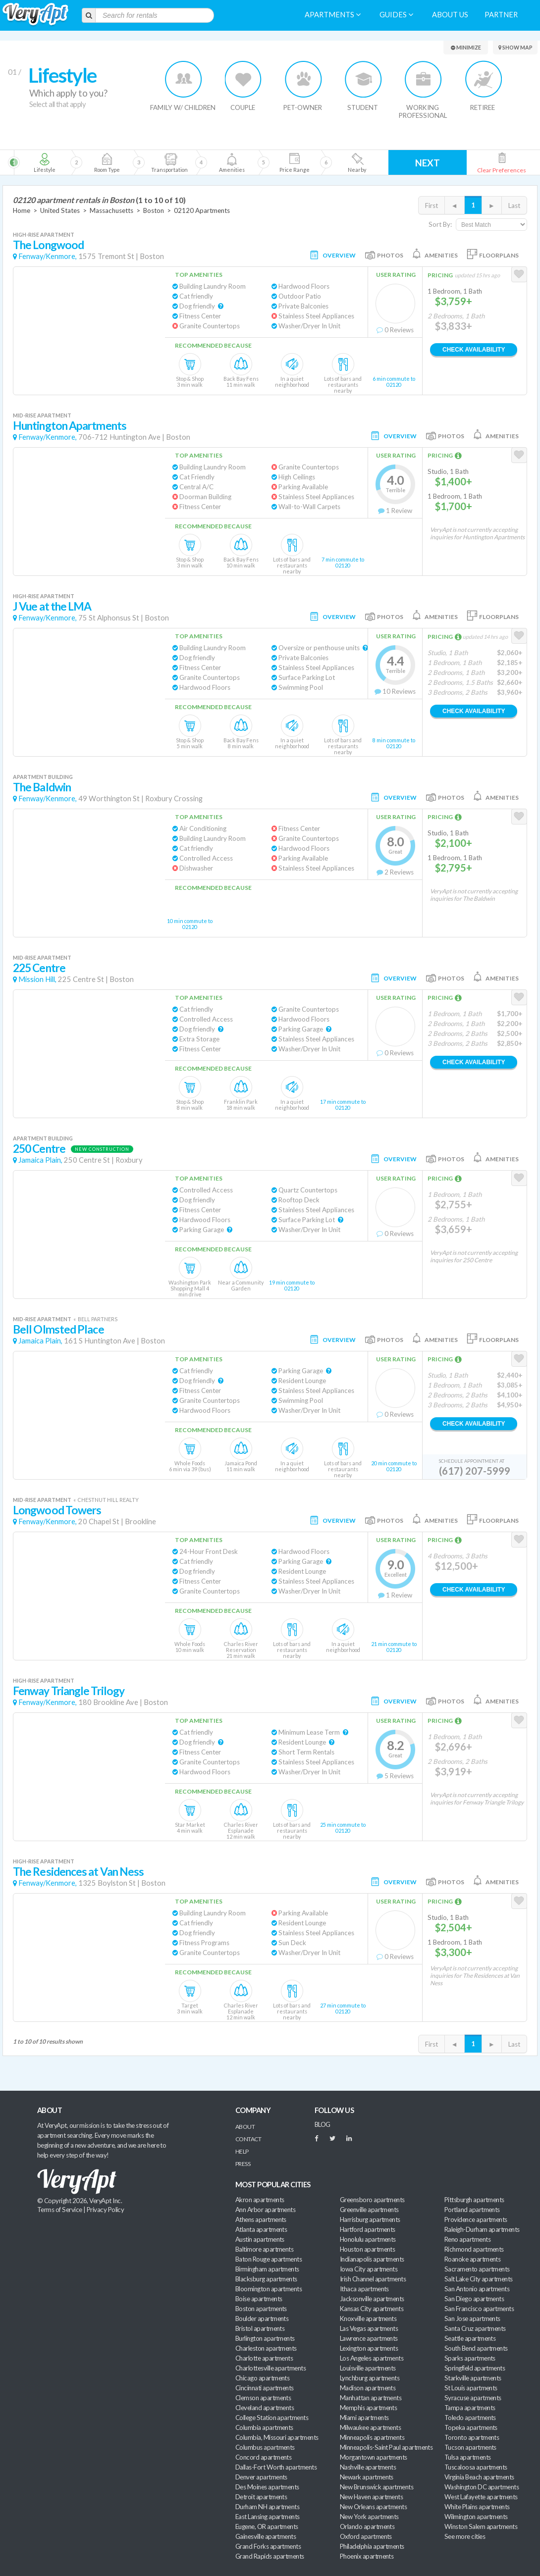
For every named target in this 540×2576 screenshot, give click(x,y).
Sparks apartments (469, 2358)
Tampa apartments (469, 2408)
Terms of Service (59, 2210)
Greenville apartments (369, 2210)
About (245, 2126)
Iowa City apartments (368, 2269)
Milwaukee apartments (370, 2427)
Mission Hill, (37, 979)
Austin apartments (259, 2239)
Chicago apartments (262, 2378)
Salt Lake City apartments (478, 2279)
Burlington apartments (265, 2338)
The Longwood (48, 245)
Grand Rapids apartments (269, 2556)
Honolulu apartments (368, 2239)
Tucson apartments (470, 2447)
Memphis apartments (368, 2408)
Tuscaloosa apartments (475, 2467)
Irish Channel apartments (373, 2279)
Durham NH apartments (267, 2507)
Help (242, 2151)
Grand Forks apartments (268, 2546)
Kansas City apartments (371, 2309)
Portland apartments (472, 2210)
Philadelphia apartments (372, 2546)
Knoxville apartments (368, 2318)
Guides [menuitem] (396, 14)
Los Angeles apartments (371, 2358)
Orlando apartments (367, 2526)
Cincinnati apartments (264, 2388)
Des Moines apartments (267, 2487)
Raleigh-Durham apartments (482, 2229)
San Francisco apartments (479, 2309)
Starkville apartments (472, 2378)
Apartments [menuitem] (333, 14)
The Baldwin (42, 787)
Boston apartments (261, 2309)
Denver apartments (261, 2477)
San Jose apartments (472, 2318)
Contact (248, 2139)
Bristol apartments (259, 2328)
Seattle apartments (469, 2338)
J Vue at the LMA (52, 606)
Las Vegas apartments (369, 2328)
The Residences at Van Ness (78, 1871)
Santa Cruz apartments (475, 2328)
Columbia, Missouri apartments (277, 2437)
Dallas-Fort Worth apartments (276, 2467)
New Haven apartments (371, 2497)
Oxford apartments (366, 2536)
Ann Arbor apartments (265, 2210)
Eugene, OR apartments (266, 2526)
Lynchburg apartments (369, 2378)
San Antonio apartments (476, 2289)
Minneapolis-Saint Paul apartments (386, 2447)
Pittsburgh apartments (474, 2200)
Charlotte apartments (264, 2358)
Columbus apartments (265, 2447)
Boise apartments (258, 2299)
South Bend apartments (476, 2348)
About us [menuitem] (450, 14)
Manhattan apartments (370, 2398)
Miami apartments (364, 2417)
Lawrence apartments (369, 2338)
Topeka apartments (470, 2427)
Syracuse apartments (472, 2398)
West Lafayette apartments (481, 2497)
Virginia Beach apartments (479, 2477)
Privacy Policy (105, 2210)
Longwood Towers (57, 1510)
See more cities (464, 2536)
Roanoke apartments (472, 2259)
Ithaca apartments (364, 2289)
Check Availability (473, 349)
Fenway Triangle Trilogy (68, 1691)
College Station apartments (271, 2417)
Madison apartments (367, 2388)
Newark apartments (366, 2477)
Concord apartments (263, 2457)
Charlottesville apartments (270, 2368)
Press (242, 2163)
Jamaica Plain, (40, 1160)
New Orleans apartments (373, 2507)
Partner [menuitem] (501, 14)
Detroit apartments (261, 2497)
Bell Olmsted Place (58, 1329)
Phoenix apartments (366, 2556)
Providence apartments (475, 2219)
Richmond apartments (474, 2249)
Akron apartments (259, 2200)
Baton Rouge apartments (268, 2259)
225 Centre (39, 968)
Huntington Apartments (69, 425)
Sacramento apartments (477, 2269)
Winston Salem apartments (480, 2526)
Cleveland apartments (264, 2408)
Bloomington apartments (268, 2289)
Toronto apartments (471, 2437)
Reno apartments (467, 2239)
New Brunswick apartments (376, 2487)
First (431, 205)
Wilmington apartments (476, 2517)
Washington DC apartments (481, 2487)
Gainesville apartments (265, 2536)
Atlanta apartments (261, 2229)
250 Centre (39, 1148)
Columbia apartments (264, 2427)
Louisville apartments (368, 2368)
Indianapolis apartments (372, 2259)
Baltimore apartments (264, 2249)
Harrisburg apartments (370, 2219)
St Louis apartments (470, 2388)
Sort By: (440, 224)
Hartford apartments (367, 2229)
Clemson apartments (263, 2398)
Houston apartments (367, 2249)
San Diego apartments (474, 2299)
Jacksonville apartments (372, 2299)
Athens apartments (260, 2219)
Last (514, 205)
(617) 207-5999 (474, 1471)
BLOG (322, 2124)
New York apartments (369, 2517)
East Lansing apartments (267, 2517)
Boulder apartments (261, 2318)
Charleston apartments (266, 2348)
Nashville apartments (368, 2467)
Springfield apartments (474, 2368)
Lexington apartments (369, 2348)
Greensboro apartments (372, 2200)
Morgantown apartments (373, 2457)
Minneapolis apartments (372, 2437)
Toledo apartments (470, 2417)
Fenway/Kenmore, (47, 256)
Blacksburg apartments (266, 2279)
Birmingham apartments (267, 2269)
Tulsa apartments (467, 2457)
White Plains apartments (477, 2507)
